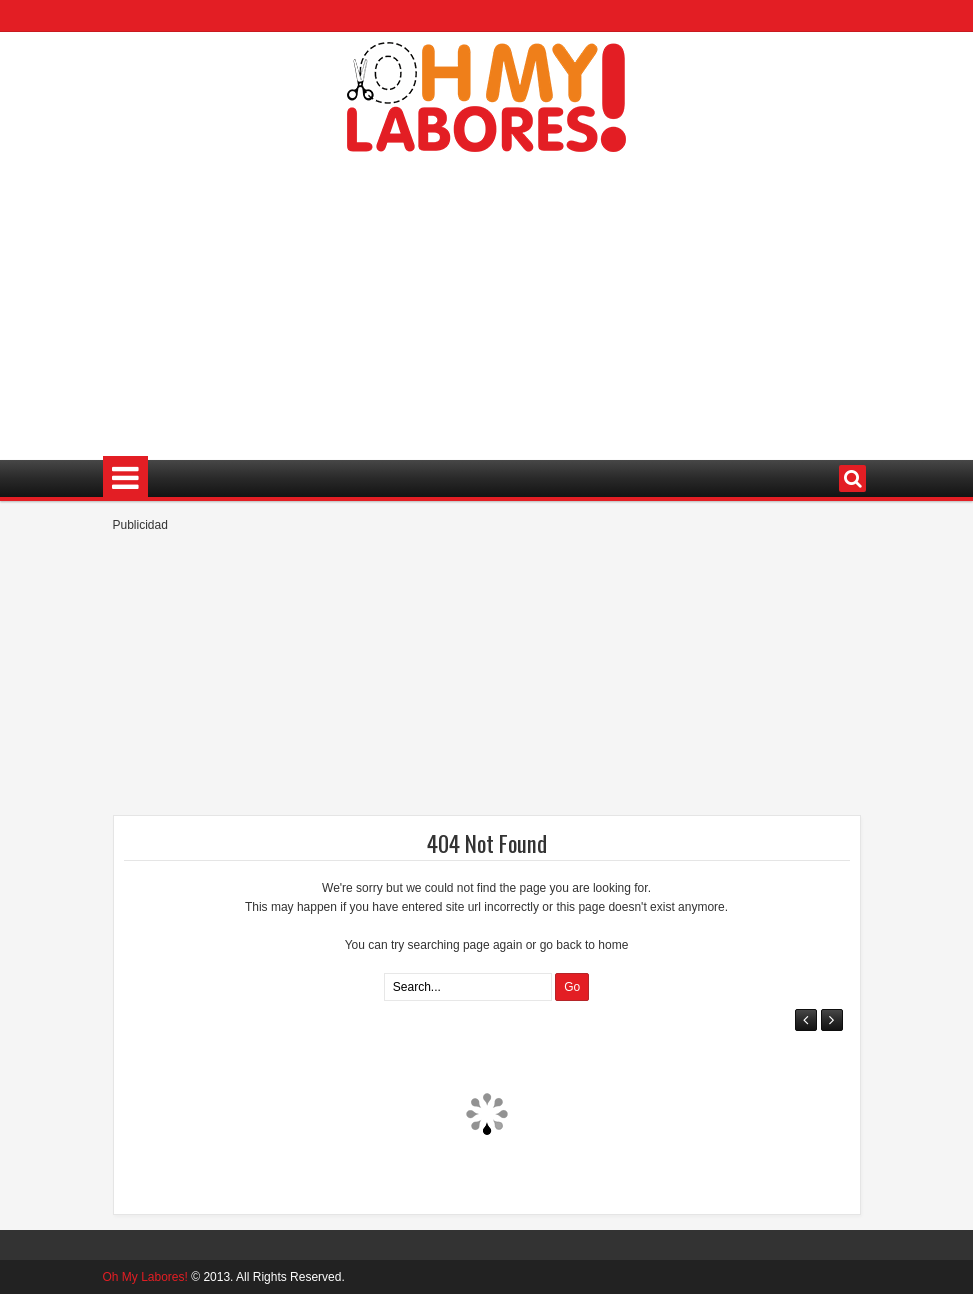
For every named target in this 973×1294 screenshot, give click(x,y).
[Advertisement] (487, 296)
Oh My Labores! (145, 1277)
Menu (125, 478)
